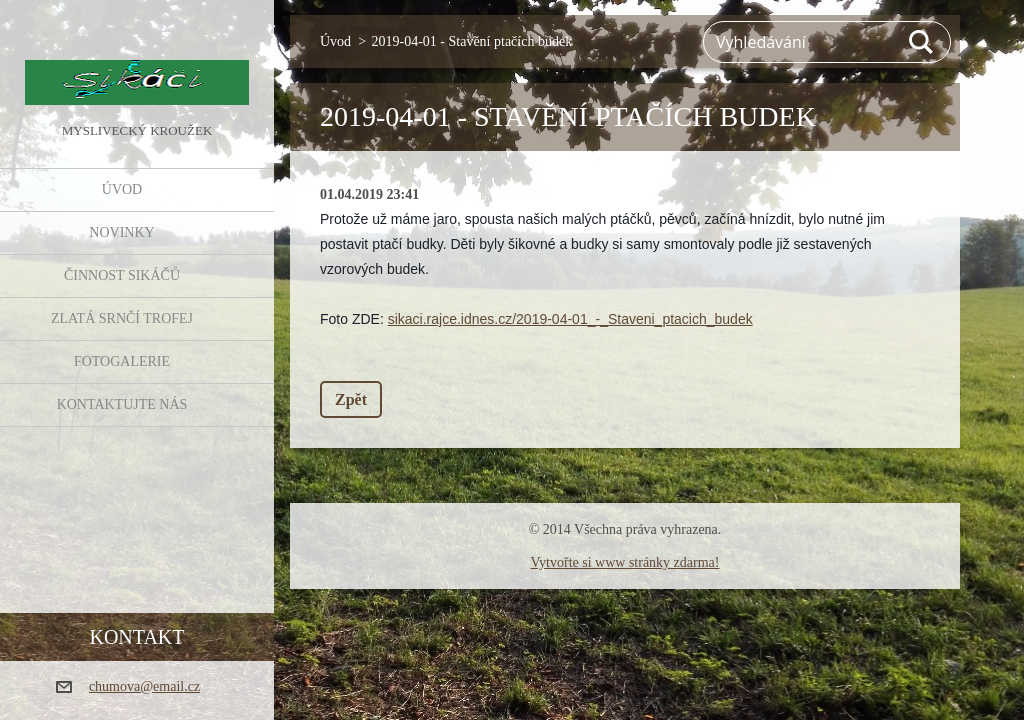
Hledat (922, 42)
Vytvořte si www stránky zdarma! (625, 562)
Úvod (122, 189)
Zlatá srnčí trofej (122, 318)
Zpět (351, 399)
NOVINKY (121, 232)
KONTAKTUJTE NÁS (122, 404)
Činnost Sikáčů (122, 275)
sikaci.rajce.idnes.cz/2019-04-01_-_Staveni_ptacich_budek (570, 319)
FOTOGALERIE (122, 361)
